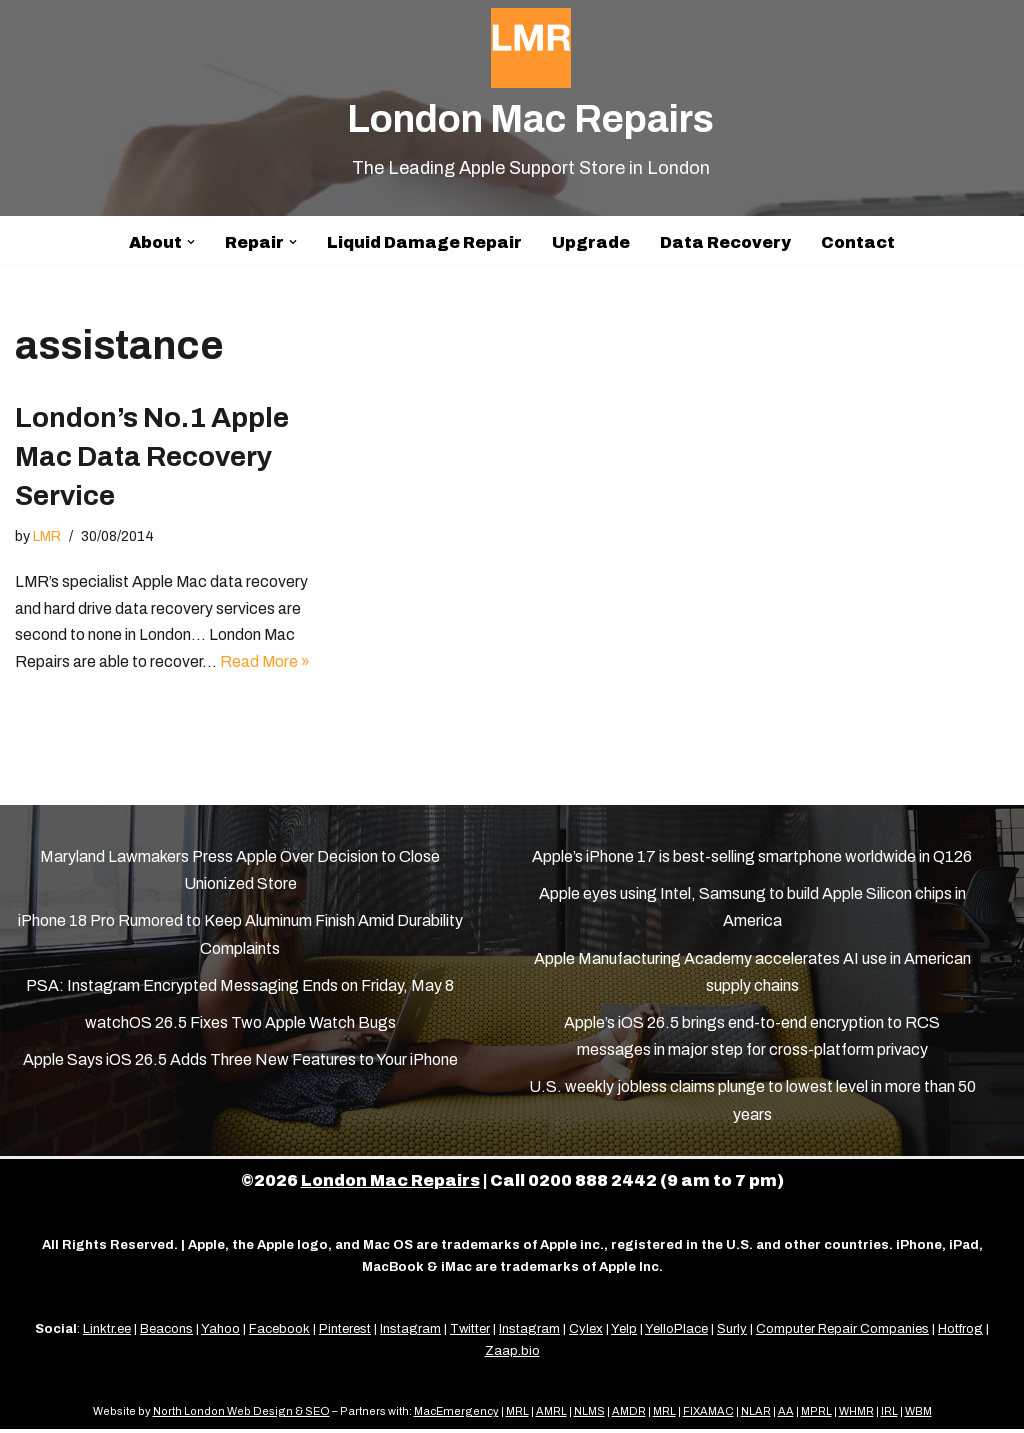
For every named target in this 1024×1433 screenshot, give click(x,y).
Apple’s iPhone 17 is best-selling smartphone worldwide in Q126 (752, 860)
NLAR (756, 1415)
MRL (517, 1415)
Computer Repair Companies (842, 1333)
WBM (918, 1415)
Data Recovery (725, 242)
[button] (191, 242)
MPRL (816, 1415)
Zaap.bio (512, 1355)
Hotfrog (960, 1333)
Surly (732, 1333)
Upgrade (591, 242)
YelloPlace (676, 1333)
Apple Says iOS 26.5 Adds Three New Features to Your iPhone (240, 1063)
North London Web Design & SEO (241, 1415)
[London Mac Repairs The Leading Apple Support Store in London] (530, 95)
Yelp (624, 1333)
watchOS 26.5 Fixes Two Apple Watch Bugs (240, 1026)
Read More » (265, 664)
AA (786, 1415)
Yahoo (220, 1333)
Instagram (410, 1333)
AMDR (629, 1415)
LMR (47, 537)
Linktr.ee (107, 1333)
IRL (889, 1415)
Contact (858, 242)
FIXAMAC (708, 1415)
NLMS (589, 1415)
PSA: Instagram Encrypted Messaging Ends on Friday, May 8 (240, 989)
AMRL (551, 1415)
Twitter (470, 1333)
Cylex (586, 1333)
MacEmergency (456, 1415)
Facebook (279, 1333)
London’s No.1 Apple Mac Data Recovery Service (152, 456)
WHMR (856, 1415)
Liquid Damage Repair (424, 242)
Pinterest (345, 1333)
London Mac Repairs (390, 1184)
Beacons (166, 1333)
